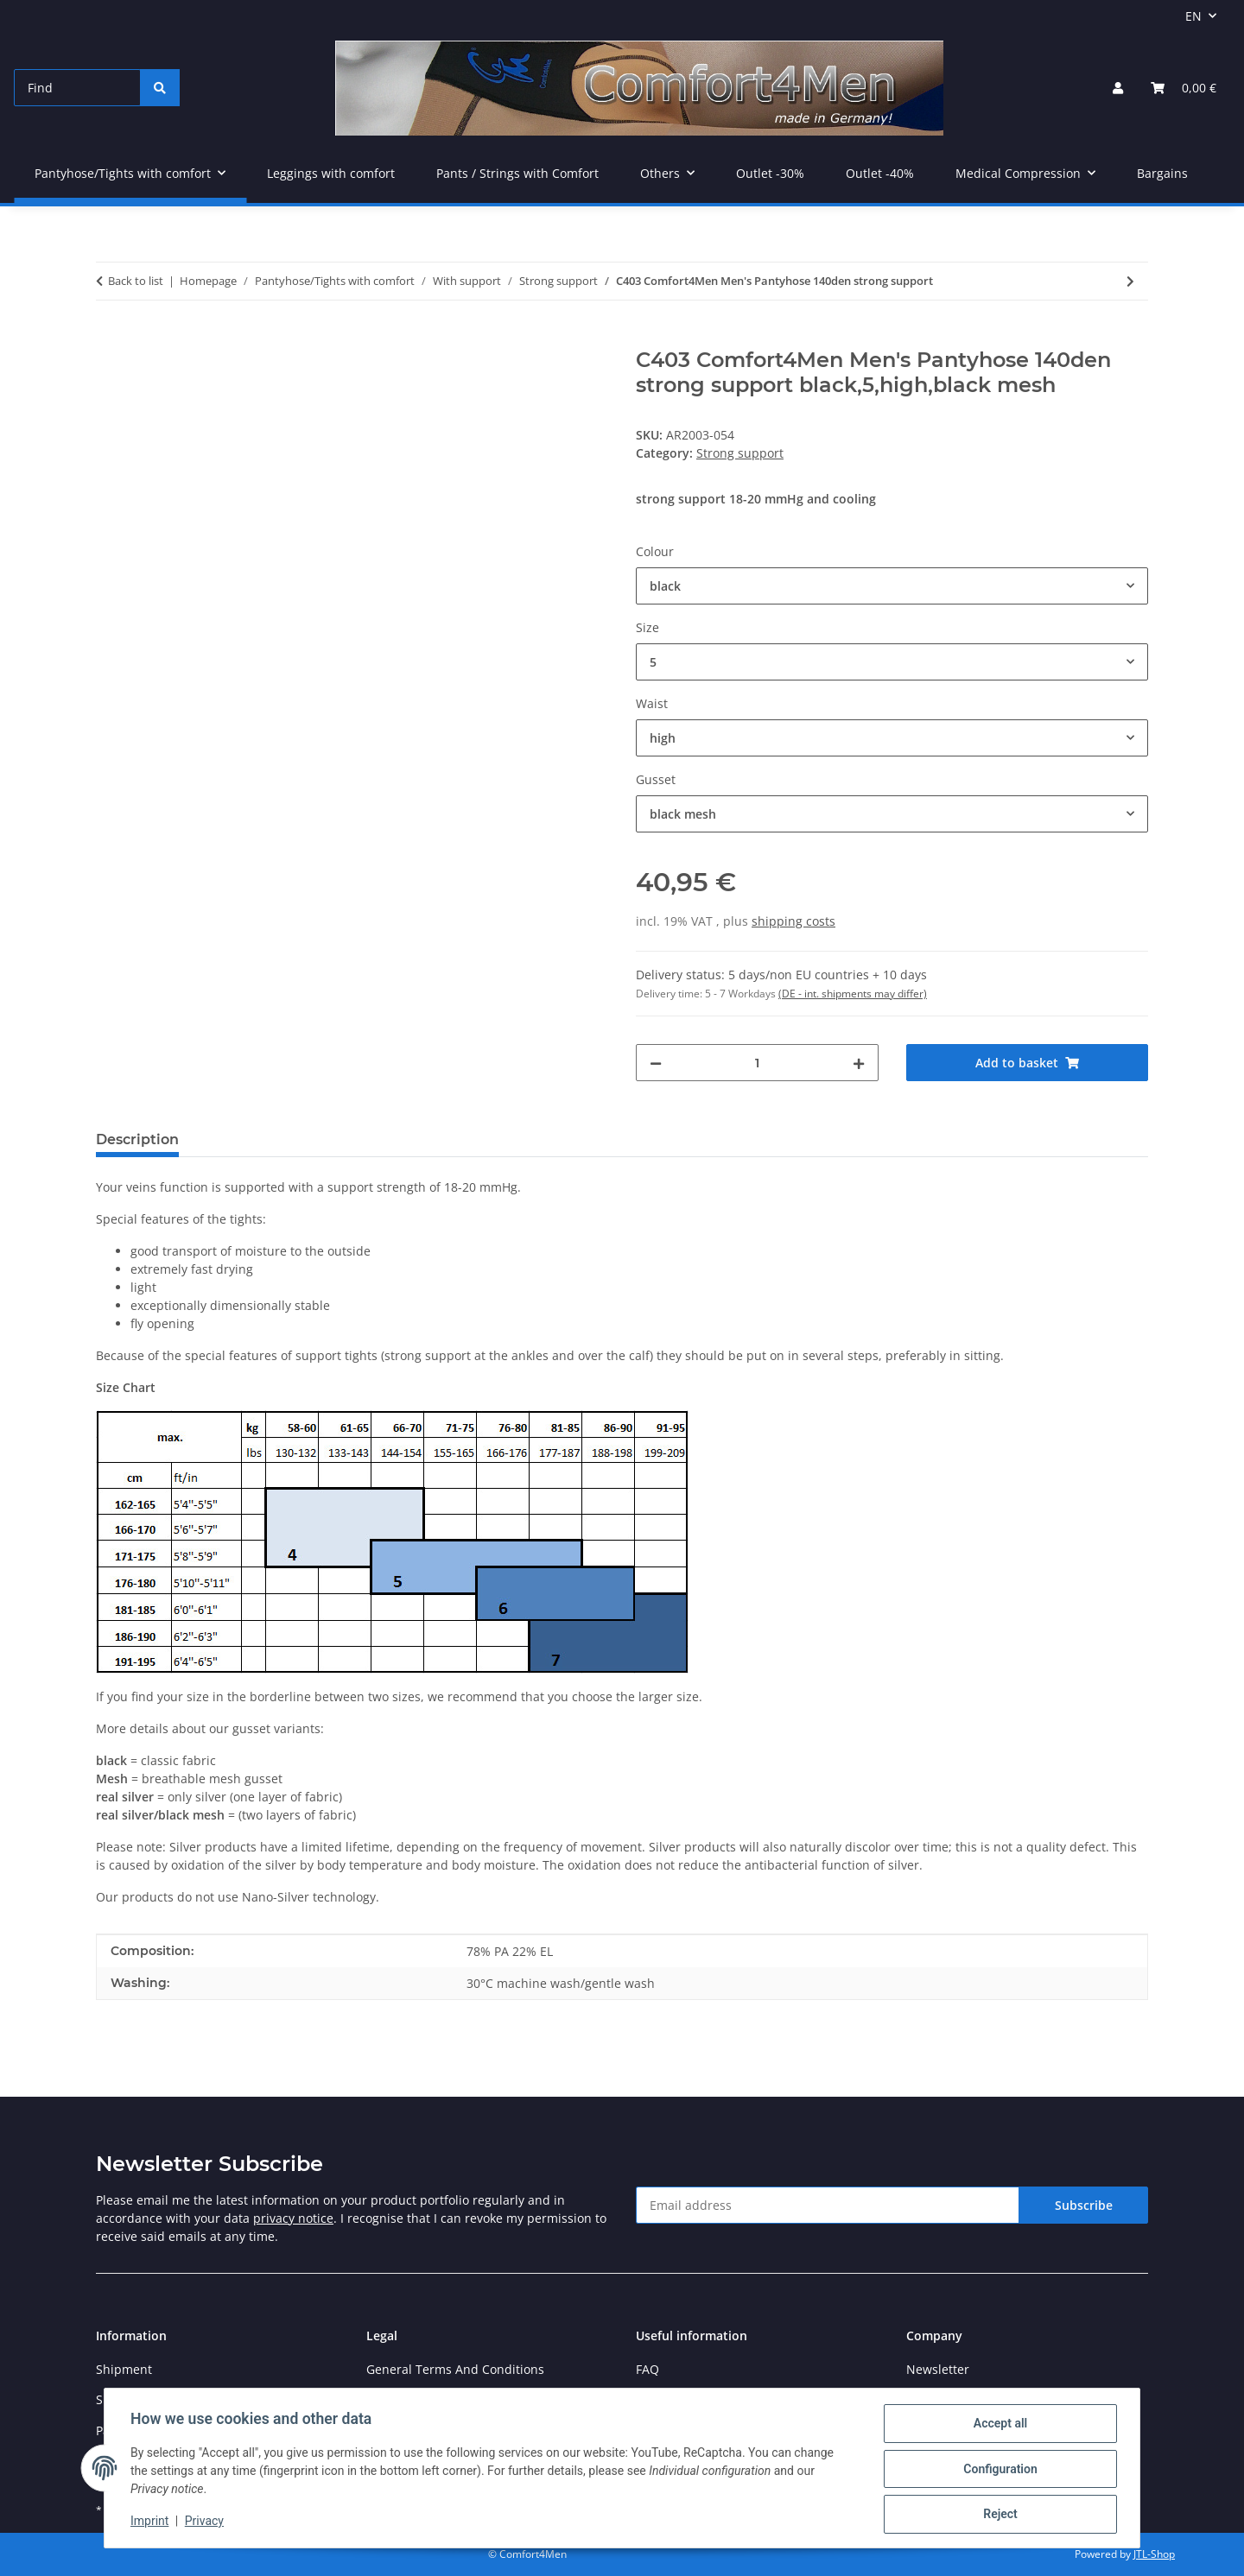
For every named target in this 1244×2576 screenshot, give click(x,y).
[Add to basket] (110, 338)
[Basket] (1183, 87)
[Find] (77, 87)
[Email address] (827, 2205)
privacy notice (293, 2218)
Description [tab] (137, 1139)
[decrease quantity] (656, 1062)
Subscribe (1084, 2205)
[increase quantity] (859, 1062)
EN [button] (1193, 16)
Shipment (124, 2369)
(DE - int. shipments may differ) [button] (852, 993)
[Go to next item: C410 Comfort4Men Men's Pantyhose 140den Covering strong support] (1130, 281)
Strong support (740, 453)
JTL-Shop (1154, 2554)
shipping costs (793, 921)
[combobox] (892, 585)
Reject (998, 2515)
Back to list (135, 280)
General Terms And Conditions (455, 2369)
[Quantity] (757, 1062)
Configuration (998, 2470)
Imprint (151, 2522)
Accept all (998, 2425)
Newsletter (937, 2369)
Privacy (206, 2522)
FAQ (647, 2369)
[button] (1118, 87)
